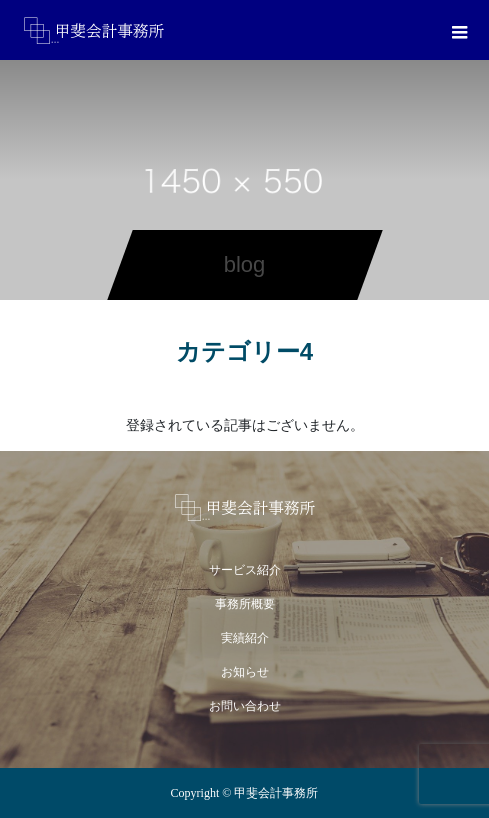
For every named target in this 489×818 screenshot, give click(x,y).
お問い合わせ (245, 706)
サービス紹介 (245, 570)
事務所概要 (245, 604)
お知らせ (245, 672)
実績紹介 (245, 638)
